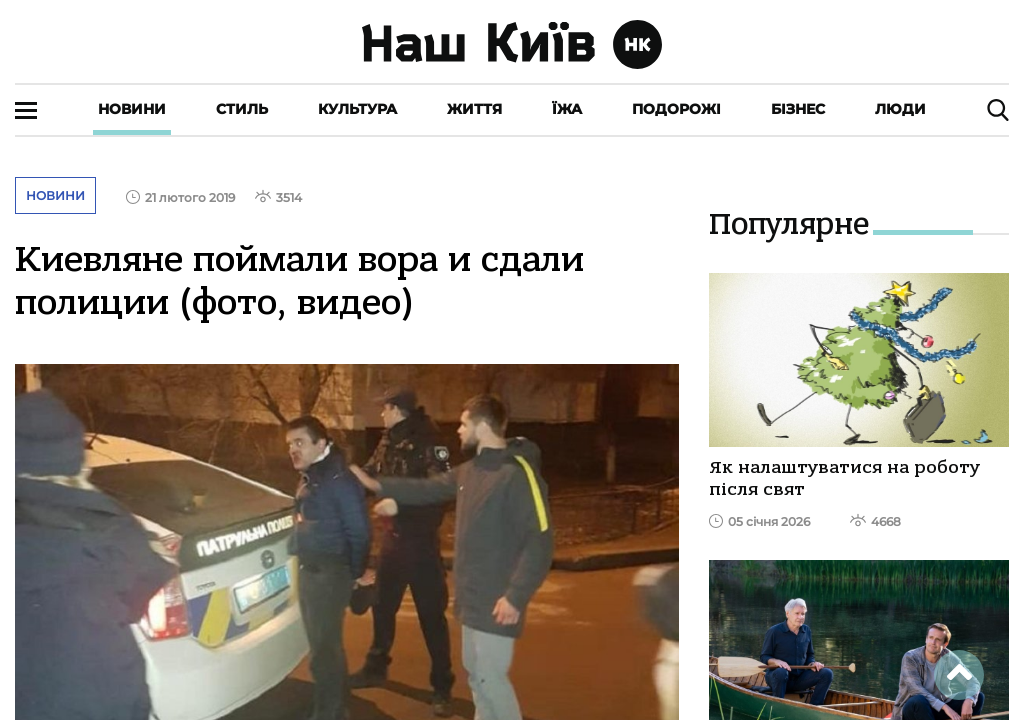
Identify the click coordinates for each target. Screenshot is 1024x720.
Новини (132, 109)
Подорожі (676, 109)
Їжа (567, 109)
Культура (357, 109)
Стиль (242, 109)
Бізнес (798, 109)
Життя (474, 109)
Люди (900, 109)
